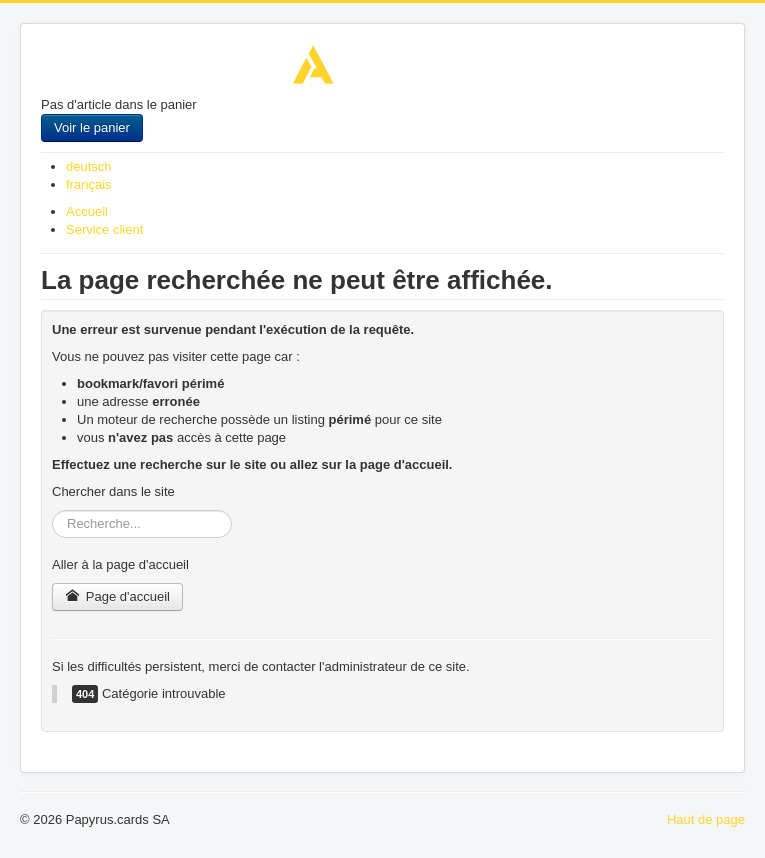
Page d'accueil (117, 596)
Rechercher (52, 510)
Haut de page (706, 819)
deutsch (89, 166)
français (89, 184)
